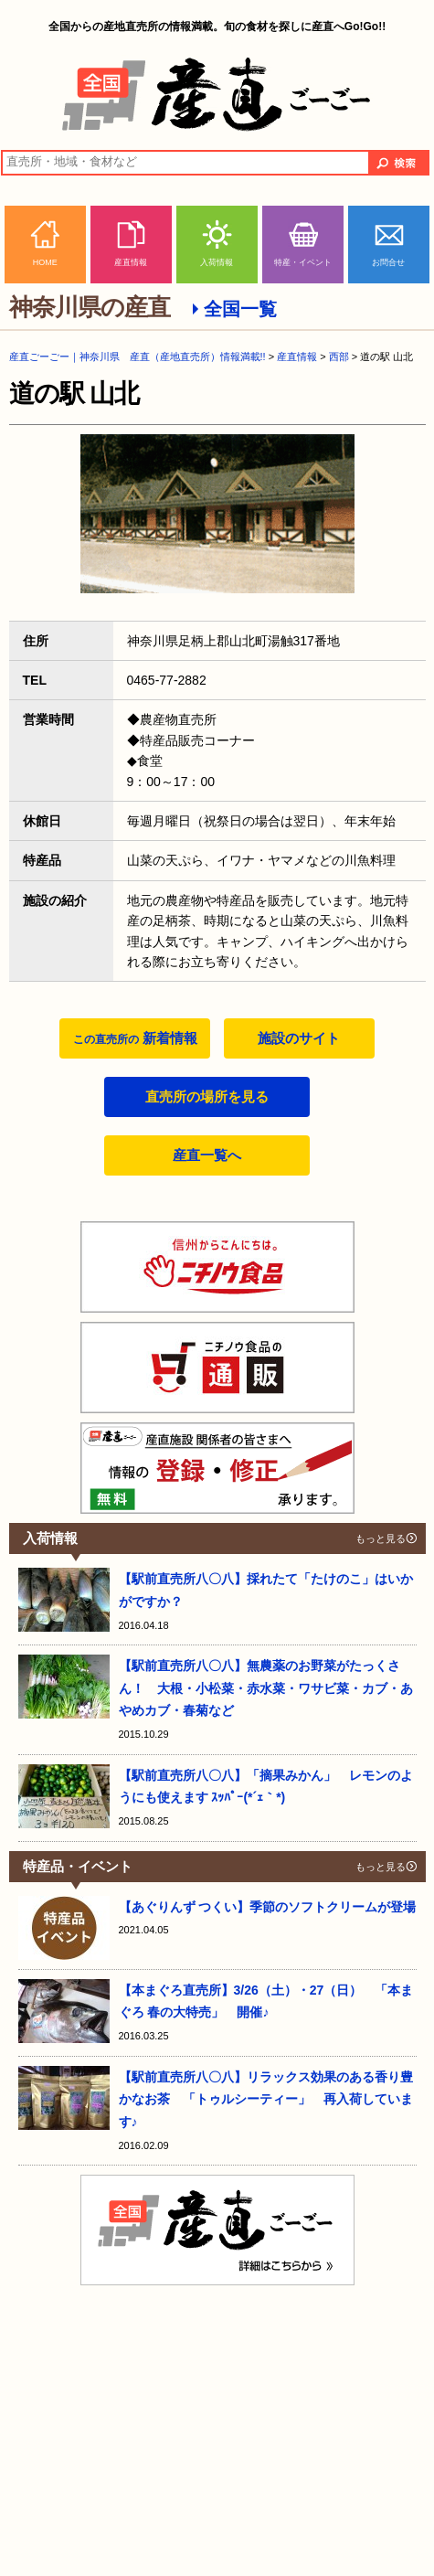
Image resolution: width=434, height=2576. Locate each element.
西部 (339, 356)
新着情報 (135, 1038)
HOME (45, 262)
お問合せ (388, 262)
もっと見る (380, 1538)
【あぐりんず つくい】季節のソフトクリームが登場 (268, 1907)
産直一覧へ (207, 1155)
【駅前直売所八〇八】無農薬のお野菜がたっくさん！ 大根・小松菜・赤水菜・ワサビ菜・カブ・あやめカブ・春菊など (266, 1688)
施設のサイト (299, 1038)
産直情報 (130, 262)
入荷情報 (216, 262)
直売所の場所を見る (207, 1096)
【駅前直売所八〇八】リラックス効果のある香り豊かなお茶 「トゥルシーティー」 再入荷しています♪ (266, 2099)
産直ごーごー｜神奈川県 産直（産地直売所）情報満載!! (137, 356)
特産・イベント (303, 262)
